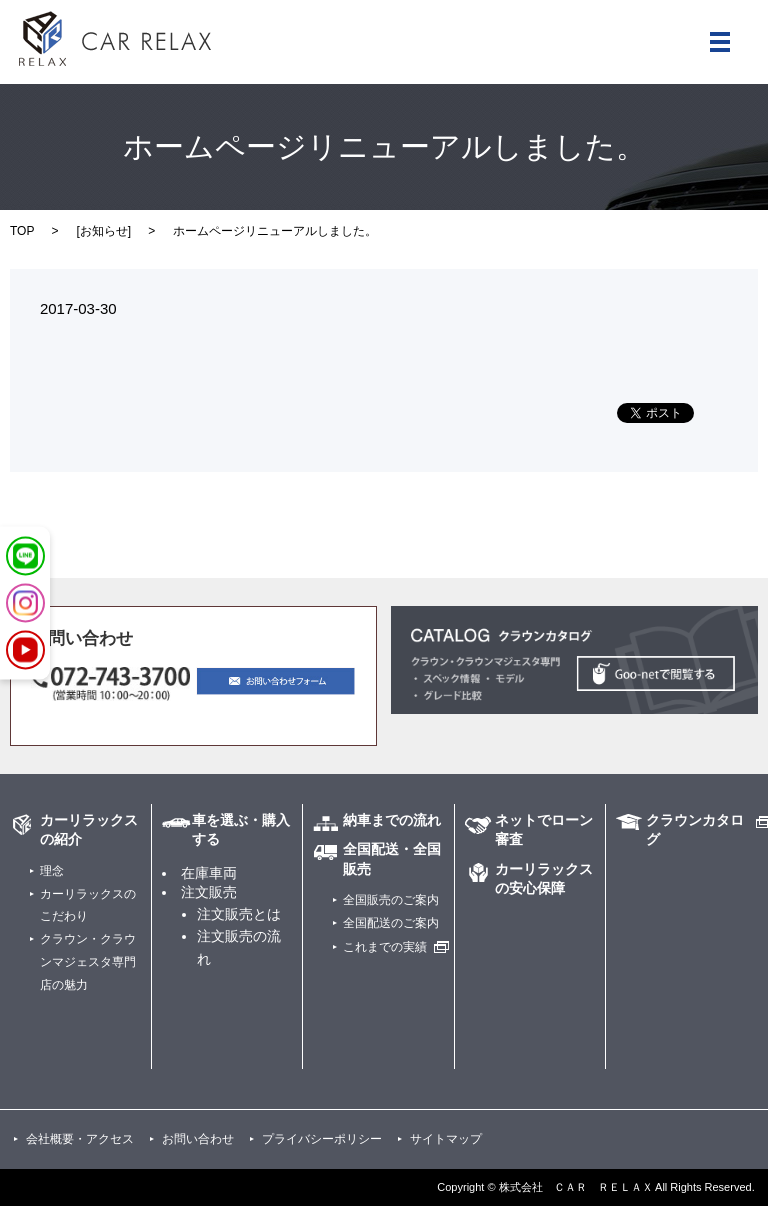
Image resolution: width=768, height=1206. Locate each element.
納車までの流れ (392, 820)
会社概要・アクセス (80, 1139)
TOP (22, 231)
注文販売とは (239, 914)
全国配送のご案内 (391, 923)
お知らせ (104, 231)
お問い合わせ (198, 1139)
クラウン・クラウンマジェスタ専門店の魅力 (88, 962)
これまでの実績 (385, 947)
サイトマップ (446, 1139)
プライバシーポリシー (322, 1139)
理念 (52, 871)
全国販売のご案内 (391, 900)
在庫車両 (209, 873)
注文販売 (209, 892)
